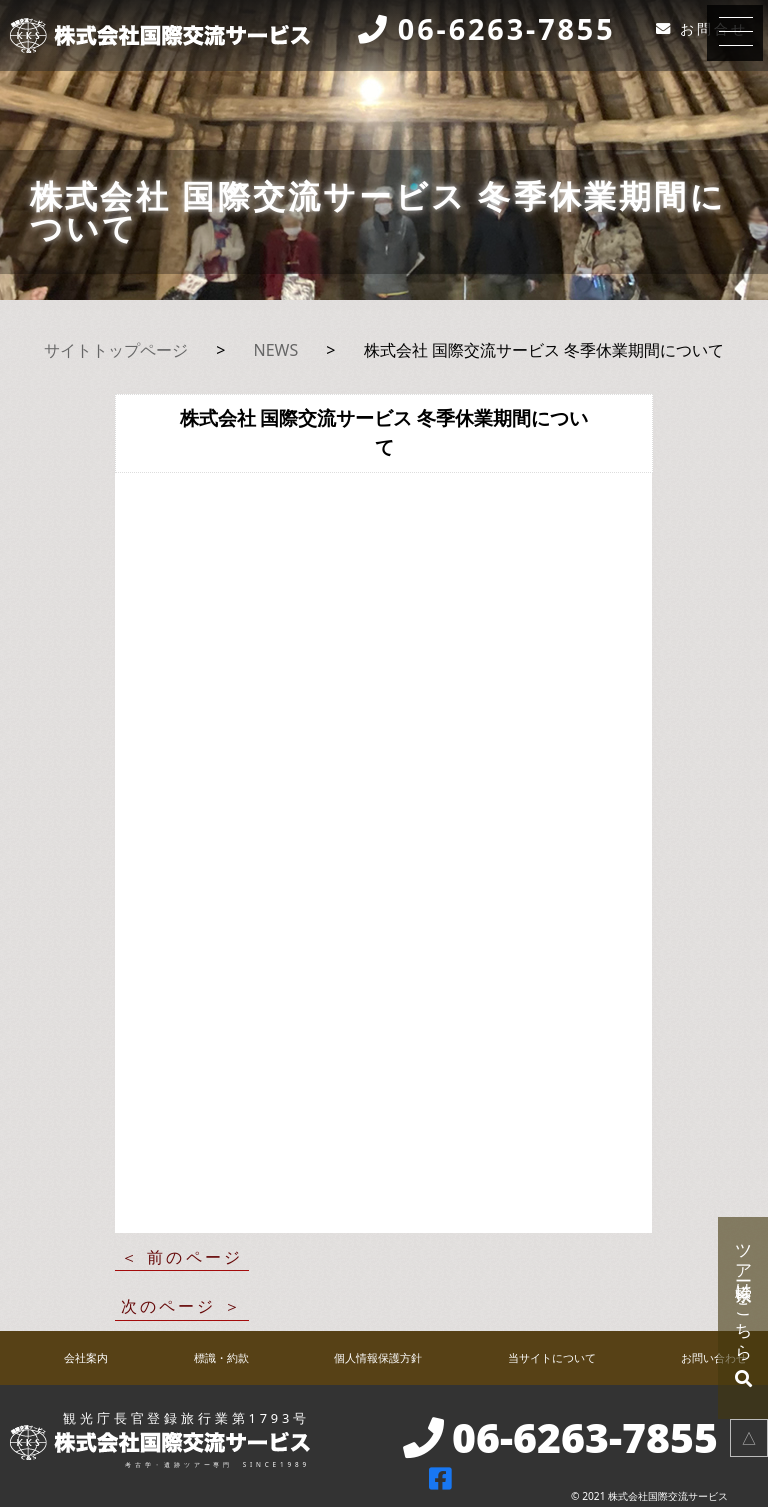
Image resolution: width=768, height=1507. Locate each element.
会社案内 (86, 1357)
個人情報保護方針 (378, 1357)
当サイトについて (552, 1357)
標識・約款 (221, 1357)
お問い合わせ (714, 1357)
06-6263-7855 (507, 30)
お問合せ (714, 29)
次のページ (169, 1306)
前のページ (195, 1257)
